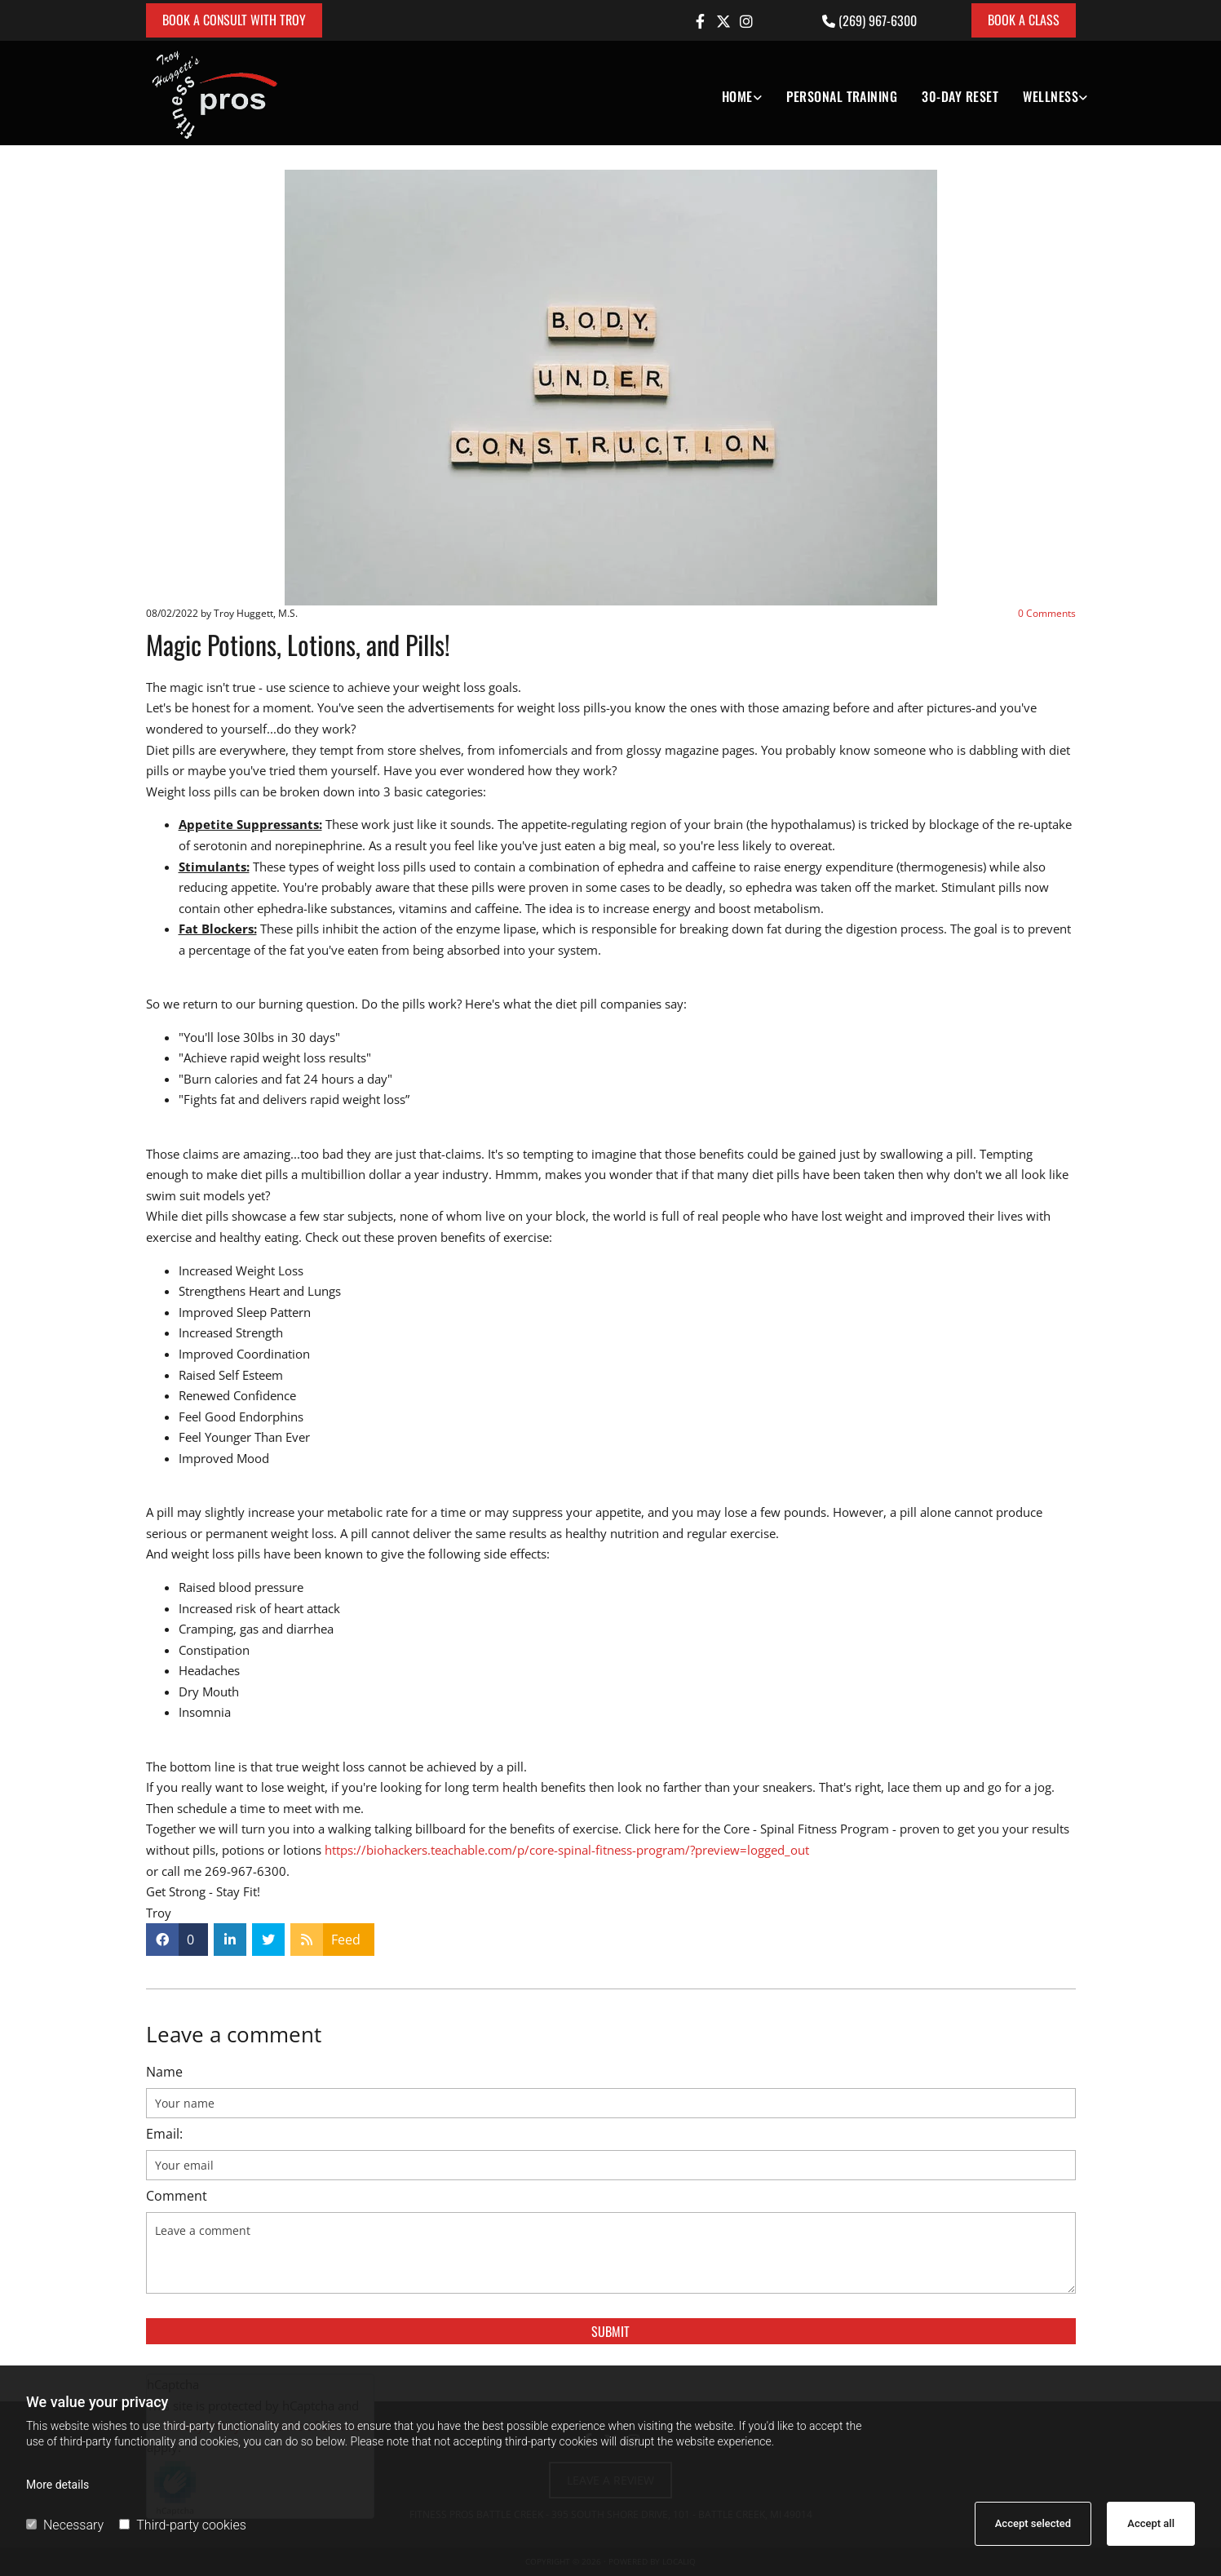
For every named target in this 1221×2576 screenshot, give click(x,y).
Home (737, 96)
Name (164, 2072)
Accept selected (1033, 2523)
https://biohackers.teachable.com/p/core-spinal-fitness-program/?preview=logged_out (567, 1850)
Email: (164, 2134)
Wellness (1050, 96)
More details (57, 2484)
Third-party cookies (182, 2525)
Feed (346, 1940)
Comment (176, 2196)
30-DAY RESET (960, 96)
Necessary (65, 2525)
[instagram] (746, 21)
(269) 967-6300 (877, 20)
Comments (1047, 613)
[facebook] (700, 21)
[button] (234, 20)
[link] (729, 93)
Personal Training (841, 96)
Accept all (1151, 2523)
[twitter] (723, 21)
